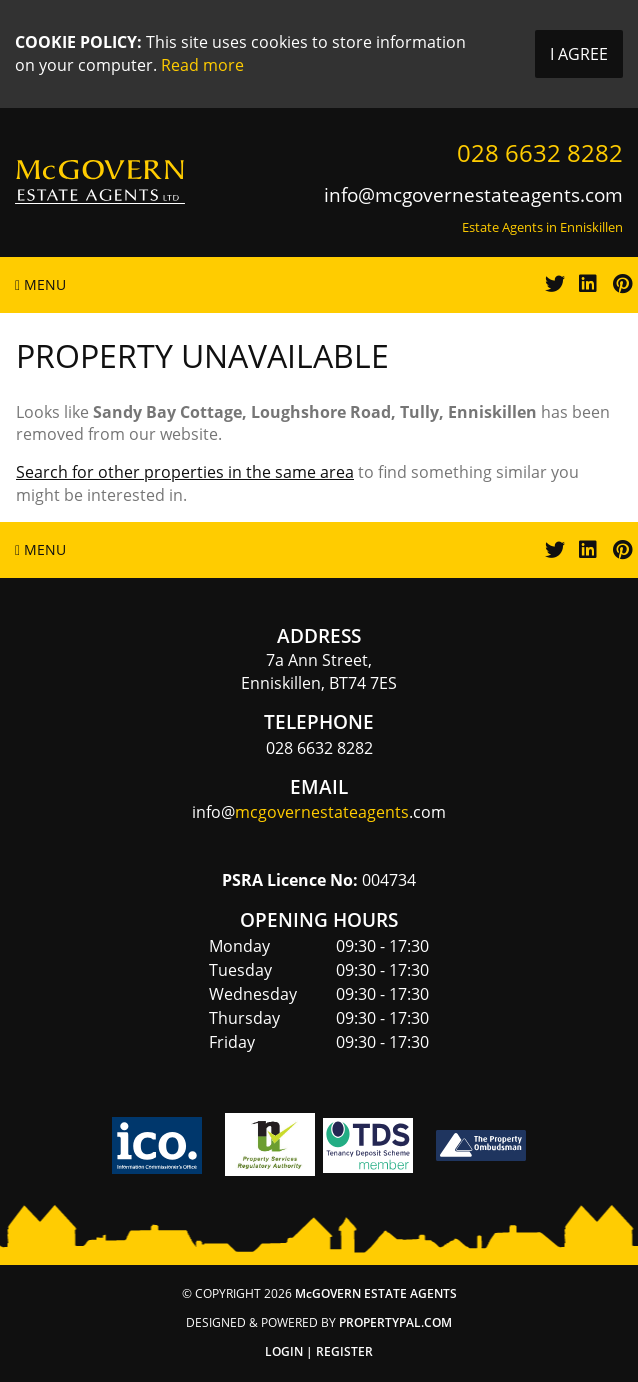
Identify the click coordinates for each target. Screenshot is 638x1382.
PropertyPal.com (395, 1322)
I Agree (579, 54)
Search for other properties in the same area (185, 472)
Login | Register (319, 1351)
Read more (202, 65)
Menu (40, 284)
